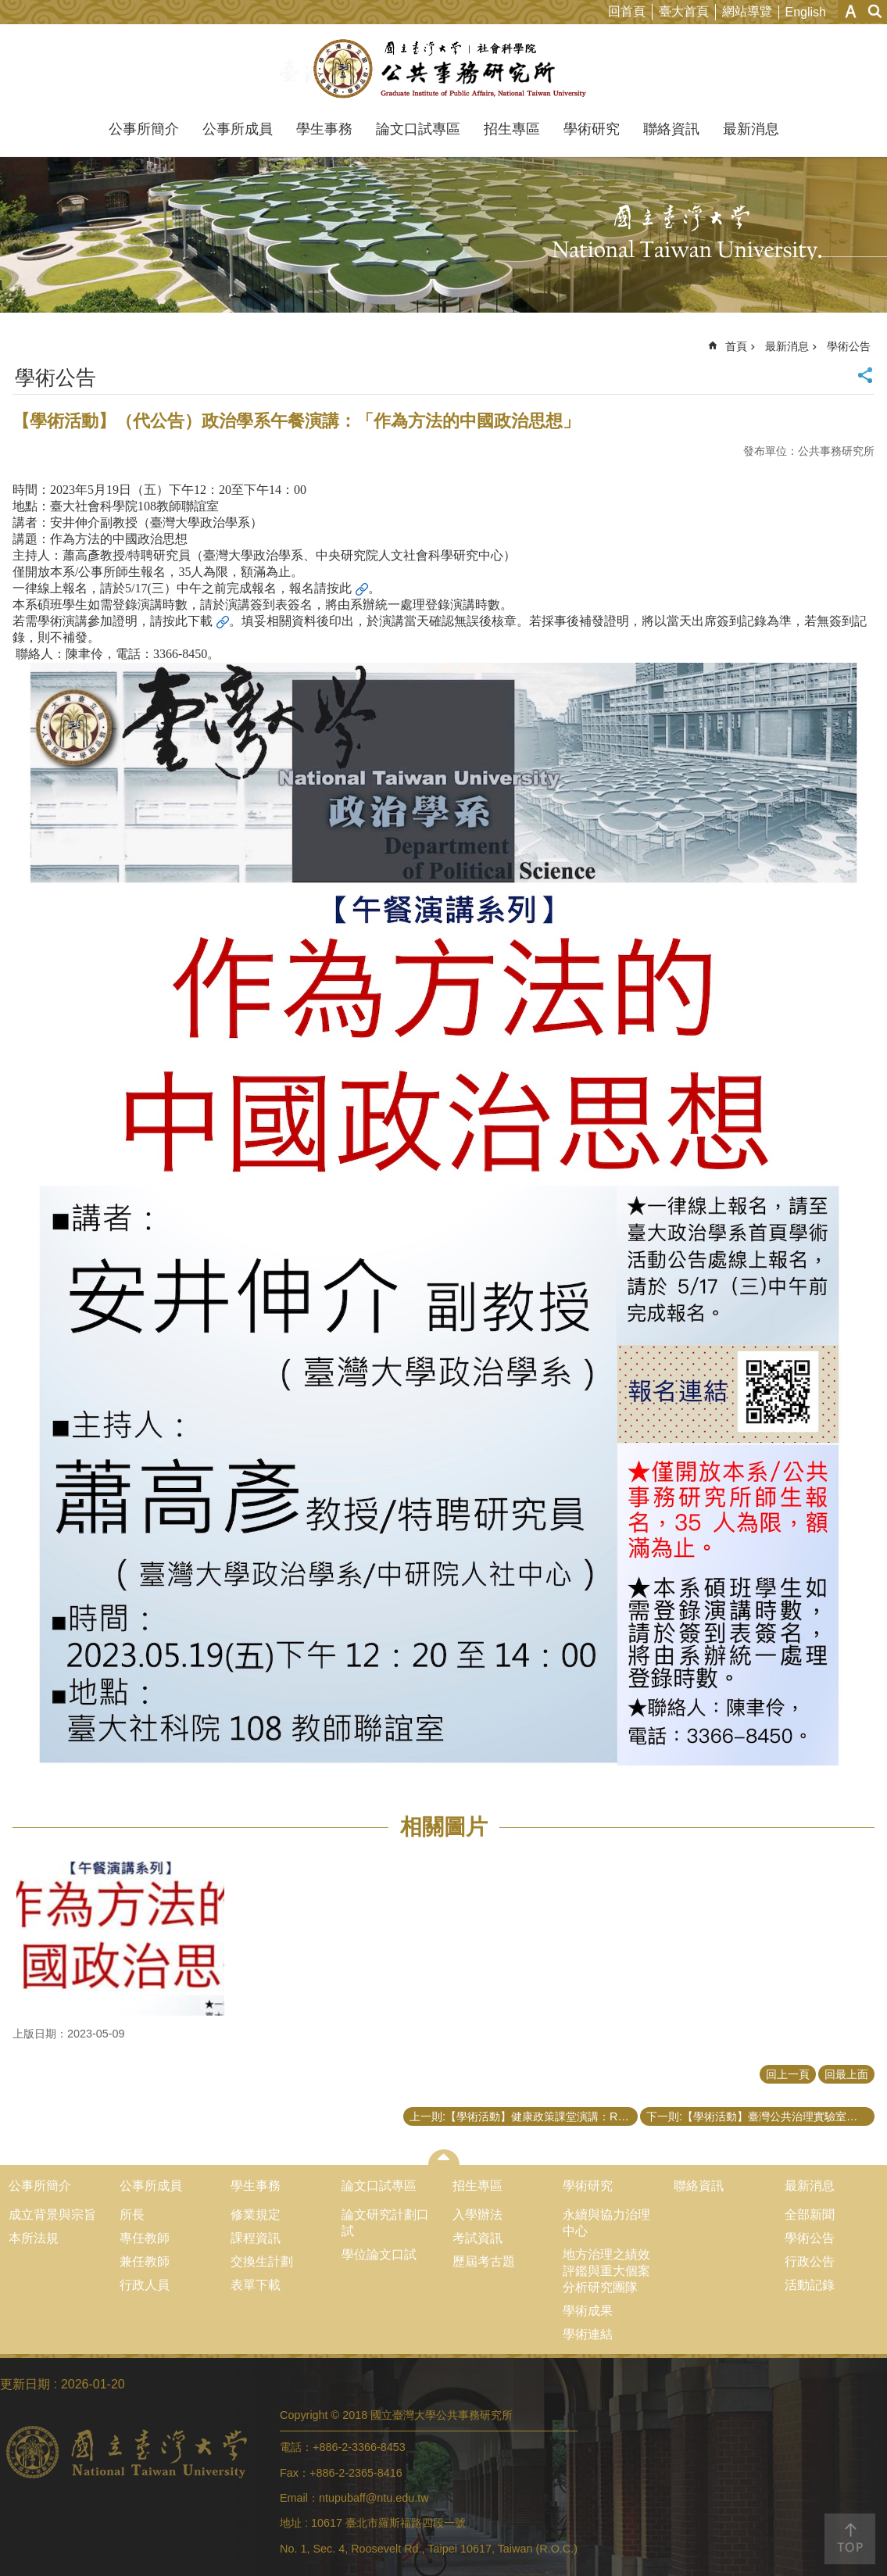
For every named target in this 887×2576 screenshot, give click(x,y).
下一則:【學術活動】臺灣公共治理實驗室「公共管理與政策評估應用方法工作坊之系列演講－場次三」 (760, 2116)
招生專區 (512, 129)
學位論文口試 (379, 2254)
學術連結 (588, 2334)
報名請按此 (320, 588)
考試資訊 (477, 2238)
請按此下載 (181, 621)
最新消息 (751, 129)
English (805, 12)
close (443, 2157)
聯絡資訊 (671, 129)
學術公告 (849, 346)
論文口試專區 (418, 129)
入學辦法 (477, 2214)
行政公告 (810, 2261)
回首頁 (627, 11)
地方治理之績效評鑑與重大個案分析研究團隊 (606, 2271)
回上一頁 (788, 2074)
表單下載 (256, 2285)
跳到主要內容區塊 (8, 8)
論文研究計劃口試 (385, 2223)
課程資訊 (256, 2238)
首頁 (736, 346)
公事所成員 (237, 129)
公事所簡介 (144, 129)
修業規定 (256, 2214)
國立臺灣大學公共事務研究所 (443, 69)
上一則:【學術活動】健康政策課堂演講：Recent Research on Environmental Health (524, 2116)
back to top (849, 2538)
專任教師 (145, 2238)
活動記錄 (810, 2285)
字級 (851, 11)
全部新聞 (810, 2214)
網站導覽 (747, 11)
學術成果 (588, 2310)
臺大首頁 (684, 11)
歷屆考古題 (483, 2261)
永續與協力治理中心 (606, 2223)
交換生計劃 (262, 2261)
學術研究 (591, 129)
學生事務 (324, 129)
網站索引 (875, 11)
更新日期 (25, 2384)
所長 (132, 2214)
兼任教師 (145, 2261)
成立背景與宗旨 (52, 2214)
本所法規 (34, 2238)
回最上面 (846, 2074)
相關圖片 (444, 1827)
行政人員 (145, 2285)
